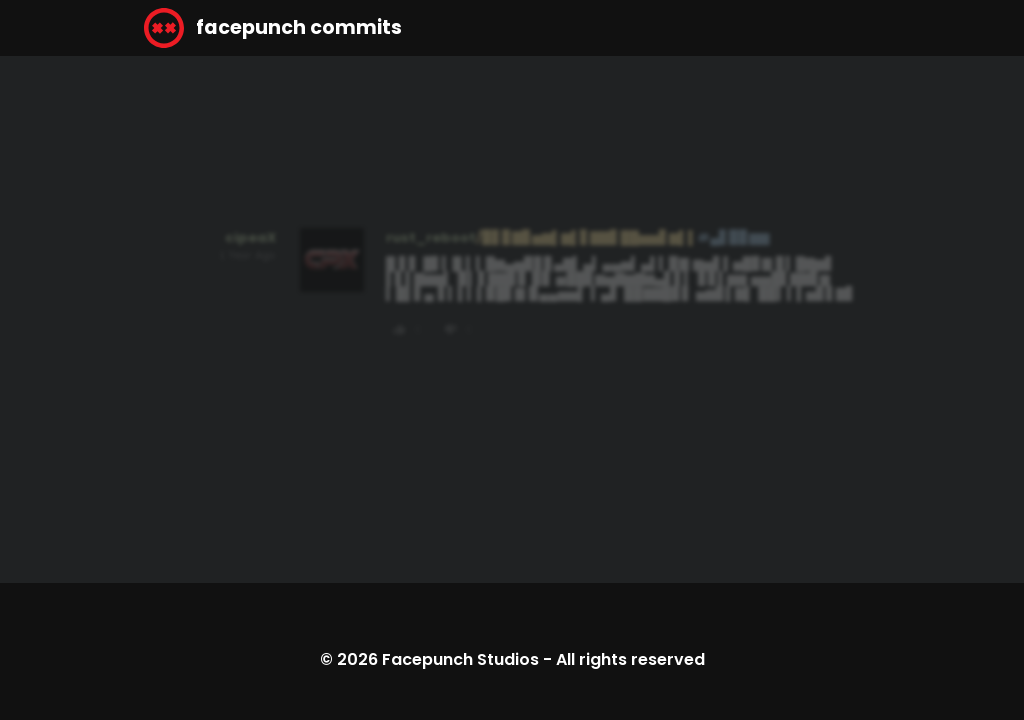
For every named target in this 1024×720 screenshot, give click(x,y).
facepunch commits (273, 28)
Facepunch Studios (460, 659)
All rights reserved (630, 659)
